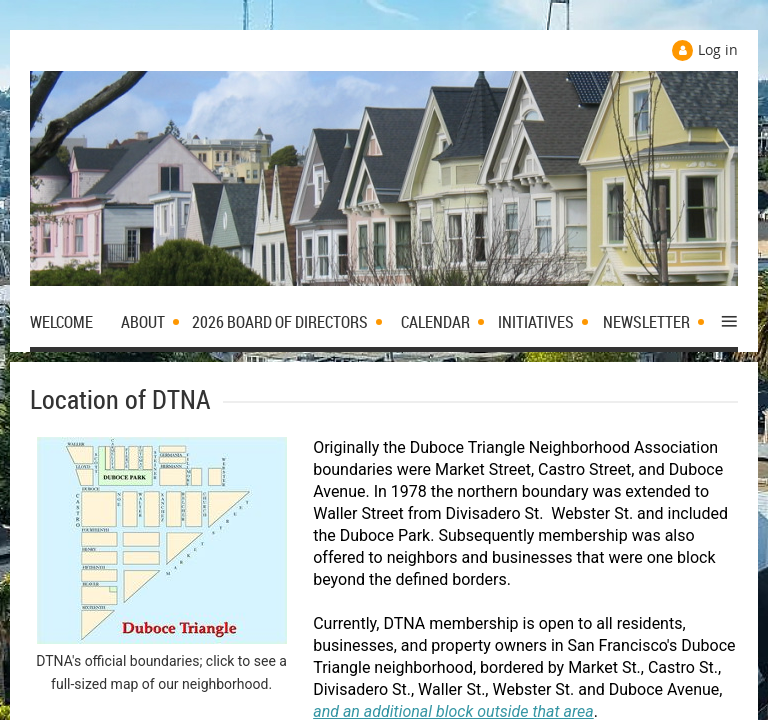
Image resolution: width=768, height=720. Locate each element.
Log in (718, 49)
